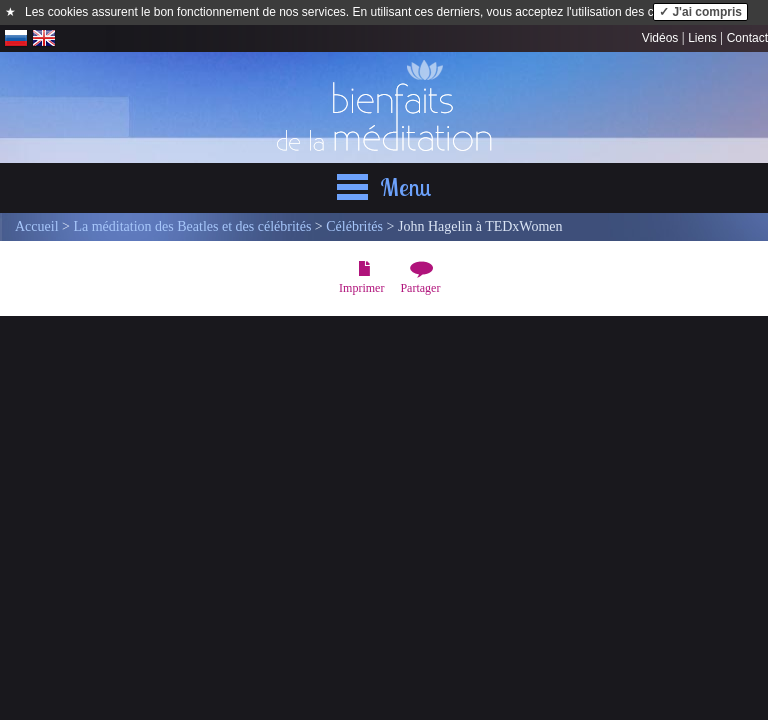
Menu (406, 187)
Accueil (37, 226)
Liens (702, 38)
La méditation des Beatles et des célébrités (192, 226)
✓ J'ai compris (700, 12)
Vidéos (660, 38)
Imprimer (361, 288)
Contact (747, 38)
